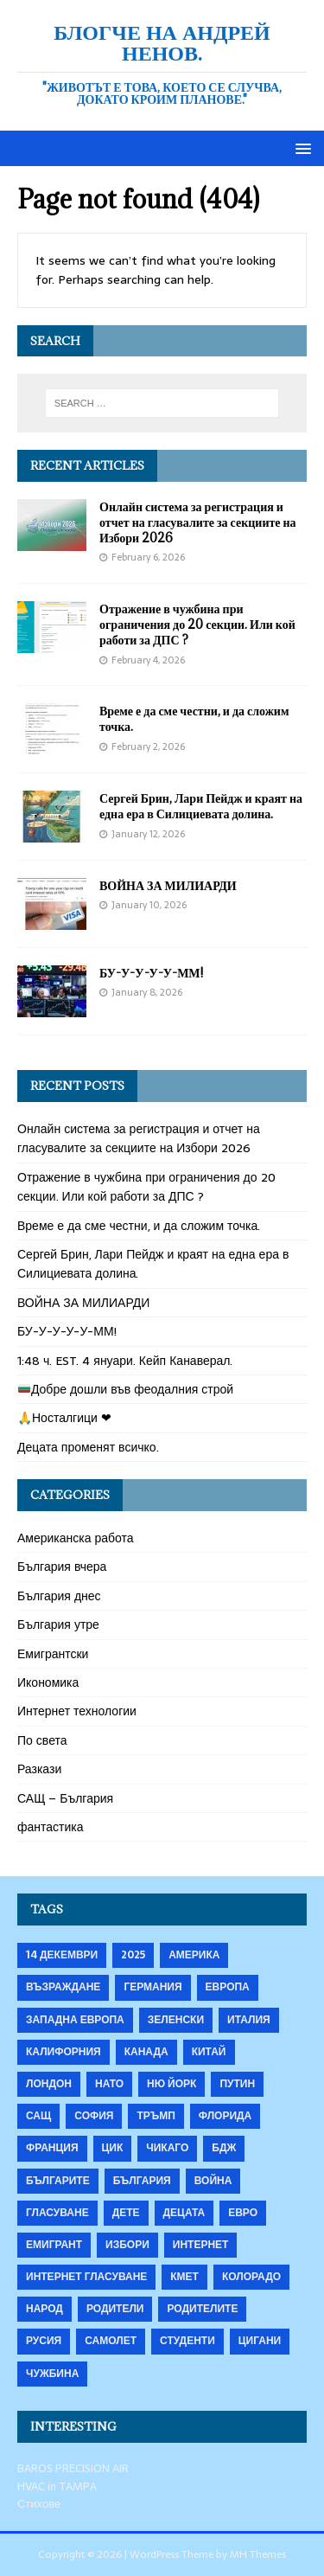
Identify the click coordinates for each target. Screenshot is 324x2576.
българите (58, 2180)
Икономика (48, 1682)
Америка (193, 1955)
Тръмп (156, 2115)
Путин (237, 2083)
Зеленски (176, 2019)
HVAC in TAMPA (57, 2486)
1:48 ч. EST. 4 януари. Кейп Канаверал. (124, 1360)
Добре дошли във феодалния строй (125, 1389)
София (93, 2115)
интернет (201, 2244)
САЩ (38, 2115)
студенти (187, 2340)
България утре (58, 1624)
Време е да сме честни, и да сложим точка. (194, 718)
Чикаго (167, 2147)
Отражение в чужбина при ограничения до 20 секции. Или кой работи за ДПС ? (197, 624)
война (213, 2180)
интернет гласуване (86, 2276)
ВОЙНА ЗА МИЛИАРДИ (168, 885)
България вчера (61, 1566)
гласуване (57, 2212)
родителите (202, 2308)
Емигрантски (52, 1653)
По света (42, 1740)
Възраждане (63, 1987)
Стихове (38, 2504)
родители (115, 2308)
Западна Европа (75, 2019)
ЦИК (113, 2147)
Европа (228, 1987)
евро (242, 2212)
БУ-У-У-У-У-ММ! (151, 972)
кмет (184, 2276)
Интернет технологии (77, 1711)
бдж (224, 2147)
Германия (152, 1987)
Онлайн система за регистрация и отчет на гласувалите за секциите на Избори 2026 (197, 522)
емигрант (54, 2244)
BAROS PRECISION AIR (73, 2468)
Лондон (49, 2083)
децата (184, 2212)
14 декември (62, 1955)
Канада (146, 2051)
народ (44, 2308)
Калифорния (63, 2051)
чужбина (52, 2373)
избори (127, 2244)
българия (142, 2180)
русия (43, 2340)
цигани (259, 2340)
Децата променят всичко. (88, 1447)
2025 (133, 1955)
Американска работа (75, 1538)
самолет (111, 2340)
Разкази (39, 1768)
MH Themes (258, 2554)
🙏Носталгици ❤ (64, 1417)
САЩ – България (65, 1798)
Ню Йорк (171, 2083)
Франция (52, 2147)
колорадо (251, 2276)
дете (126, 2212)
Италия (248, 2019)
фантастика (50, 1826)
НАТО (109, 2083)
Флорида (225, 2115)
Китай (209, 2051)
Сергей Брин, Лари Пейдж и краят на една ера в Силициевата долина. (200, 806)
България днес (59, 1595)
